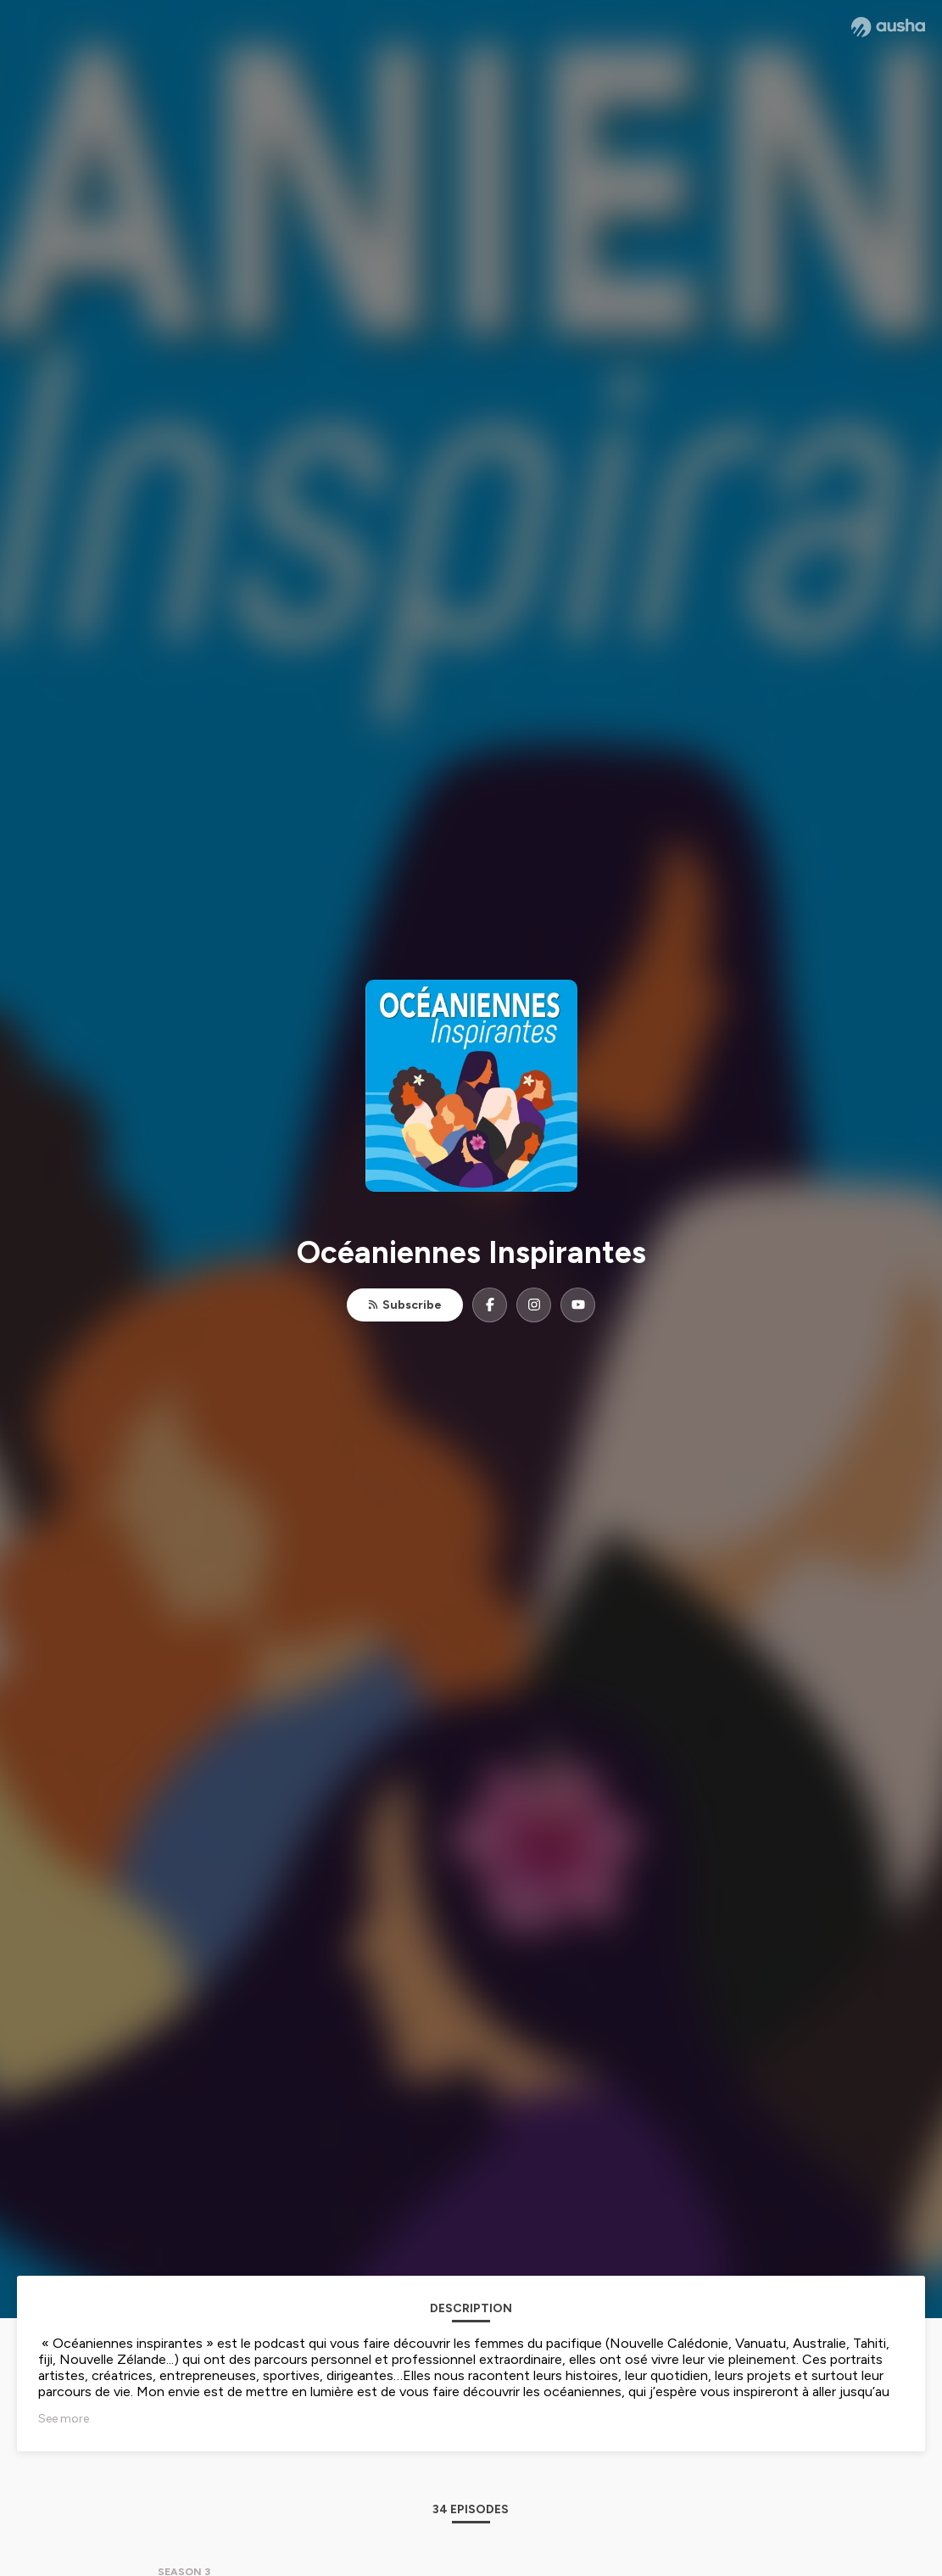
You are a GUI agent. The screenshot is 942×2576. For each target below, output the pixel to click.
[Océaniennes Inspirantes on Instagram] (533, 1305)
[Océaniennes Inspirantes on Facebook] (489, 1305)
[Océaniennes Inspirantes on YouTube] (577, 1305)
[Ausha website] (888, 27)
